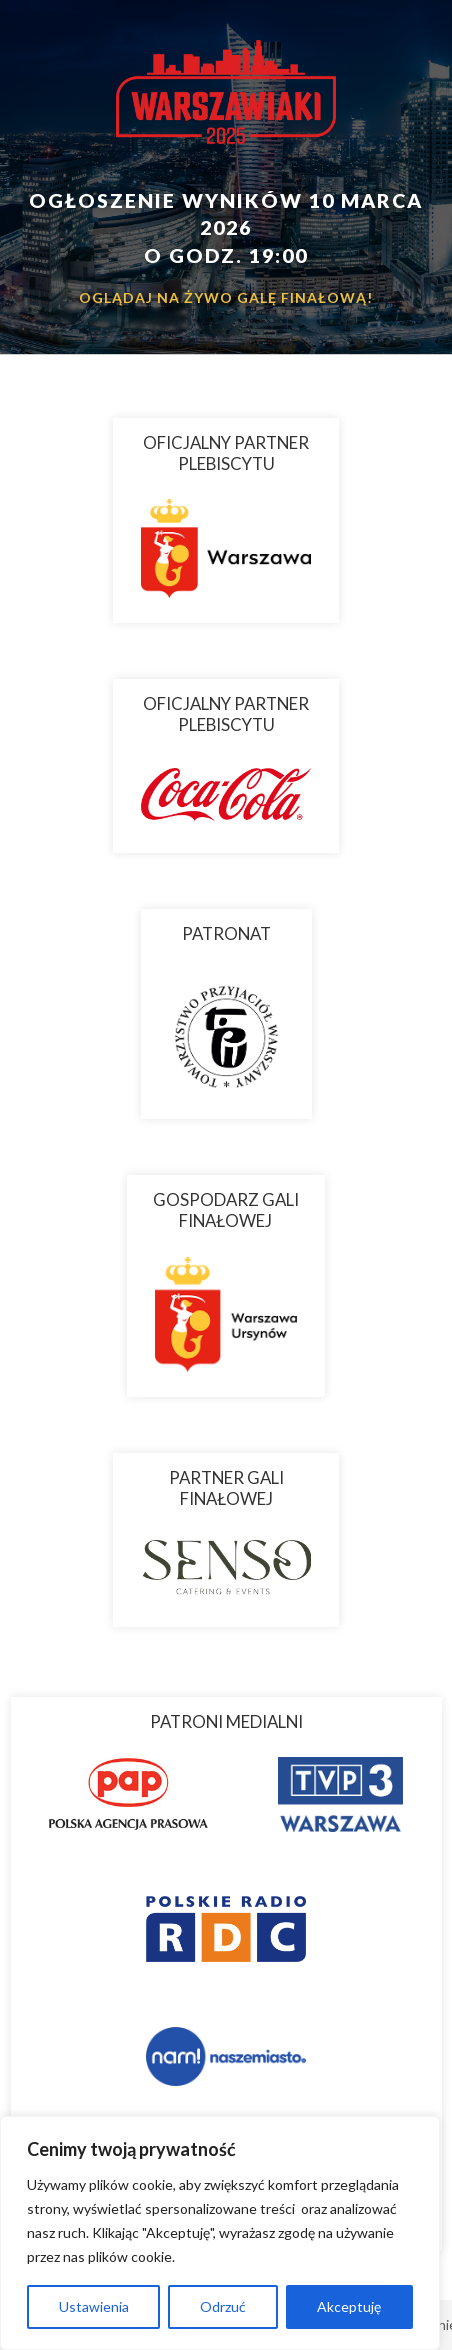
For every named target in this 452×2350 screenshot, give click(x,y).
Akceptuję (349, 2306)
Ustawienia (94, 2306)
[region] (220, 2233)
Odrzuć (223, 2306)
